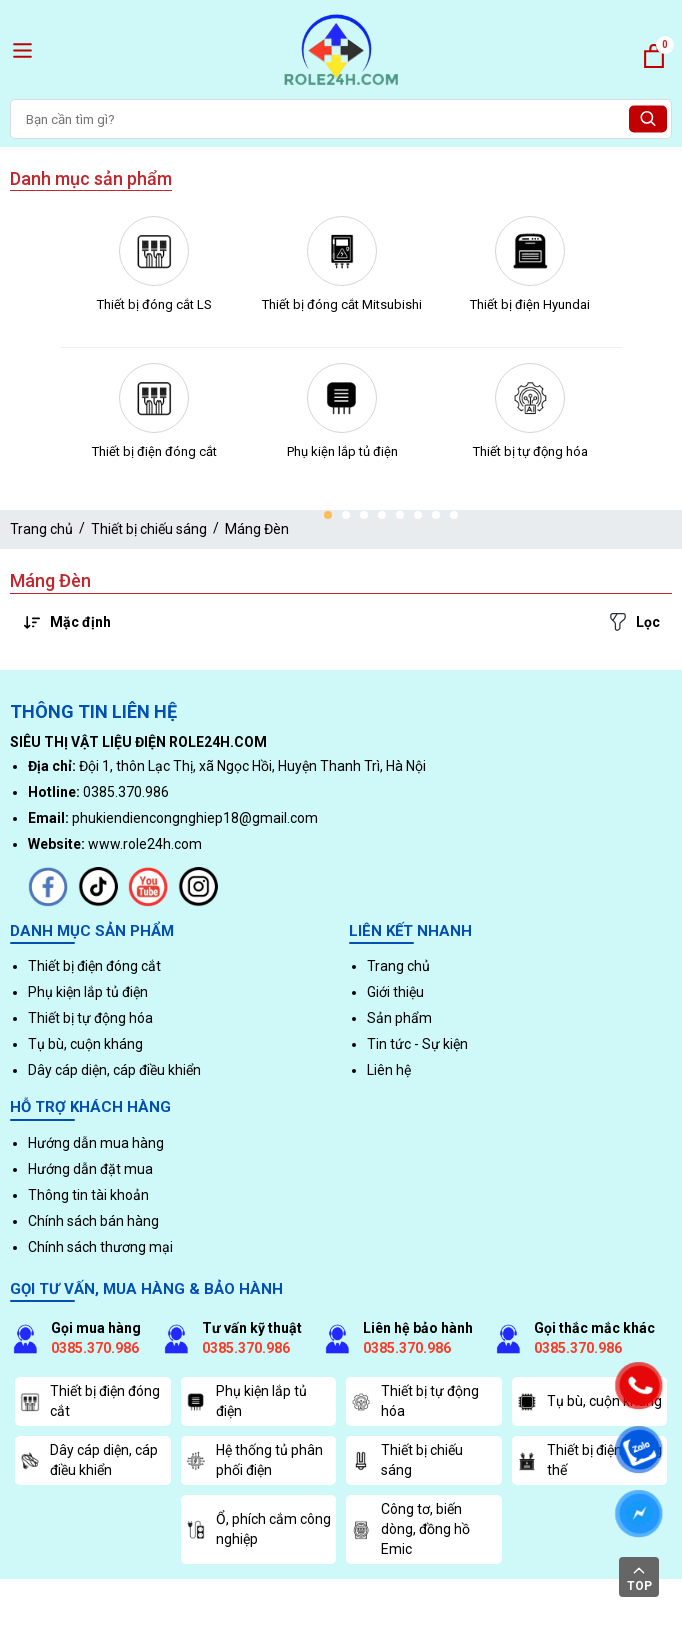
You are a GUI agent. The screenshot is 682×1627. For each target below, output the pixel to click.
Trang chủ (41, 529)
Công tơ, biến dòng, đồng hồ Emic (410, 1528)
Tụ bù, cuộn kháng (85, 1044)
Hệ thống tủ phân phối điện (254, 1460)
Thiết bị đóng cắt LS (154, 304)
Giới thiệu (395, 992)
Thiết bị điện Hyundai (530, 304)
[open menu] (22, 50)
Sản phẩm (399, 1018)
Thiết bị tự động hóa (530, 451)
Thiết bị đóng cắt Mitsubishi (342, 304)
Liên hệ (389, 1070)
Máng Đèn (257, 529)
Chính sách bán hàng (93, 1221)
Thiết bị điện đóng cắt (154, 451)
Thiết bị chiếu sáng (149, 529)
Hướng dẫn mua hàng (96, 1143)
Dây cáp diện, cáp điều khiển (114, 1070)
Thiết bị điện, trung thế (589, 1460)
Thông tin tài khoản (88, 1195)
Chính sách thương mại (100, 1247)
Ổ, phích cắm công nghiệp (258, 1529)
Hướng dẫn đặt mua (90, 1169)
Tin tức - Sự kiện (417, 1044)
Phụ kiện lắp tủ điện (342, 451)
